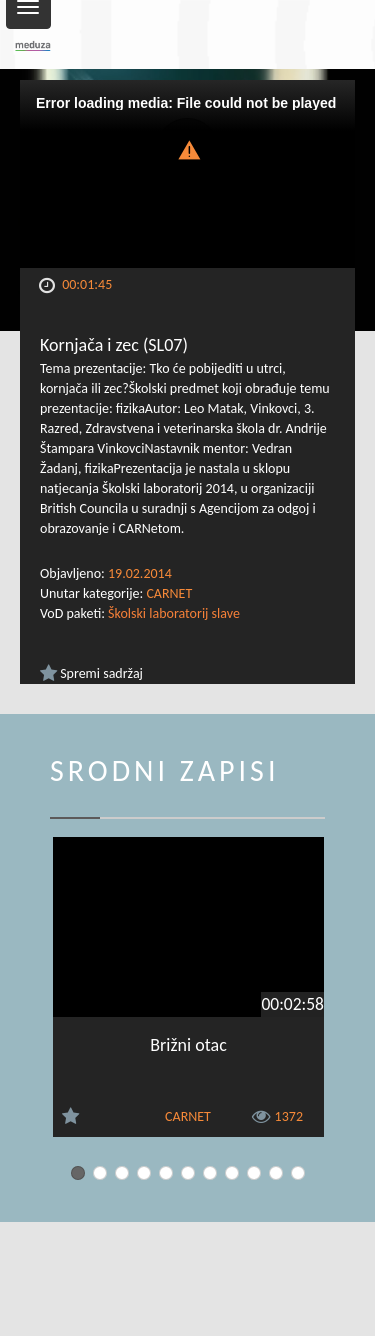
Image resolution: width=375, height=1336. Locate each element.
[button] (188, 148)
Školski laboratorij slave (174, 613)
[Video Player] (187, 174)
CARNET (169, 593)
